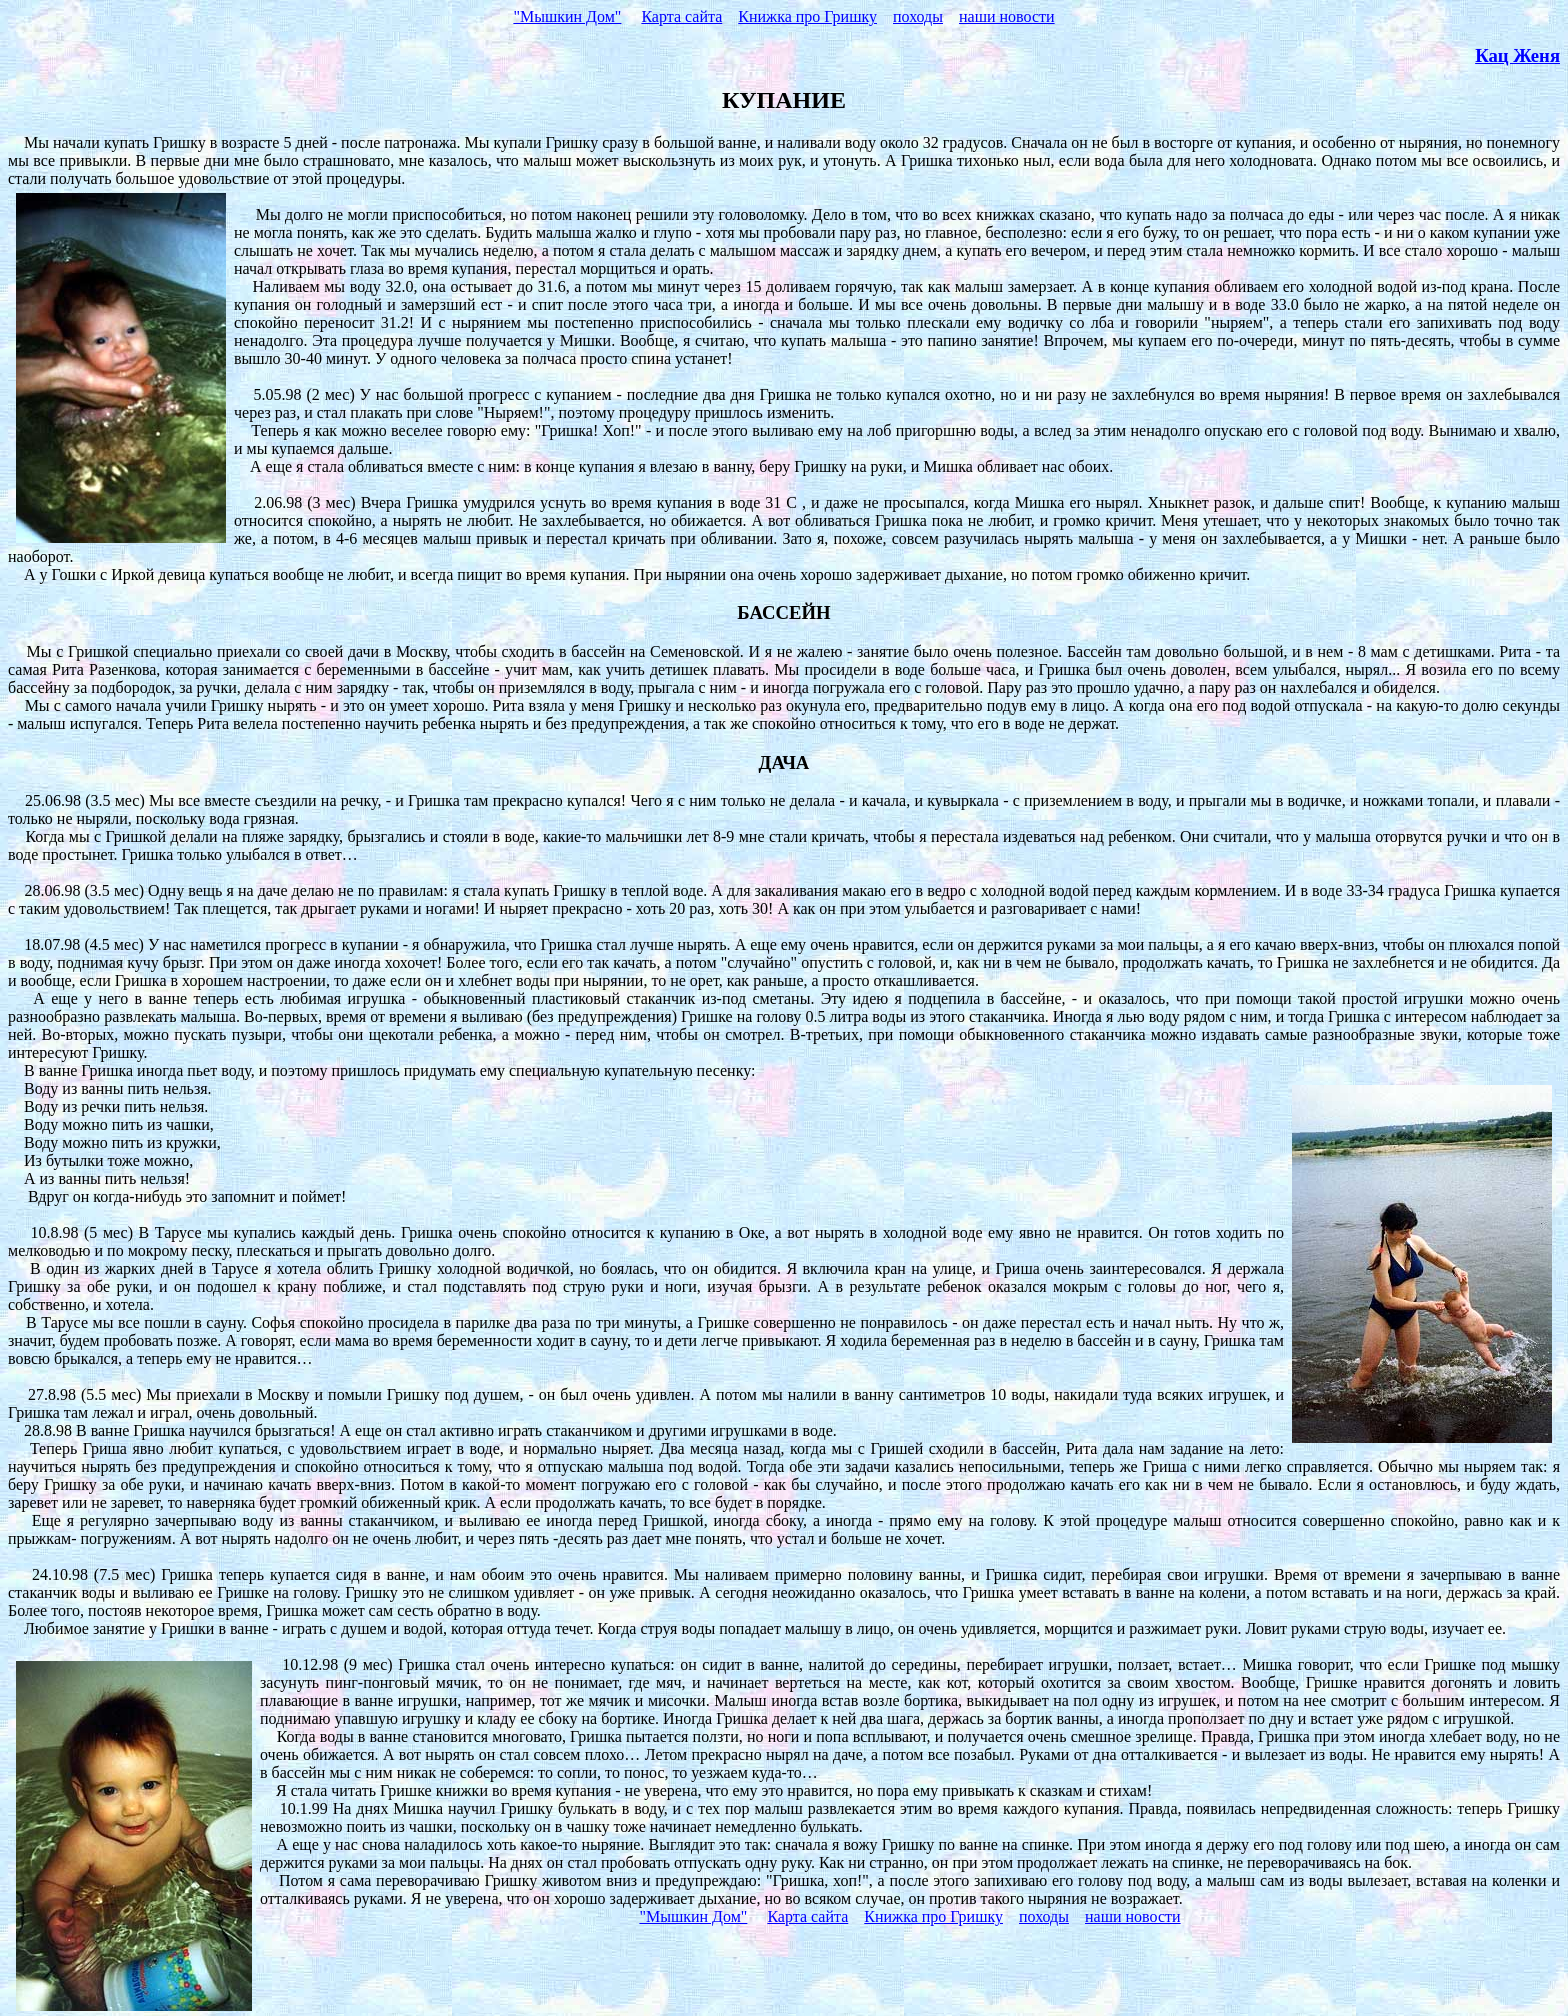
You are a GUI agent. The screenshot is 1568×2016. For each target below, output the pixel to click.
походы (918, 16)
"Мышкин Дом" (567, 16)
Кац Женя (1517, 55)
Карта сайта (681, 16)
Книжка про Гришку (807, 16)
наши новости (1007, 16)
